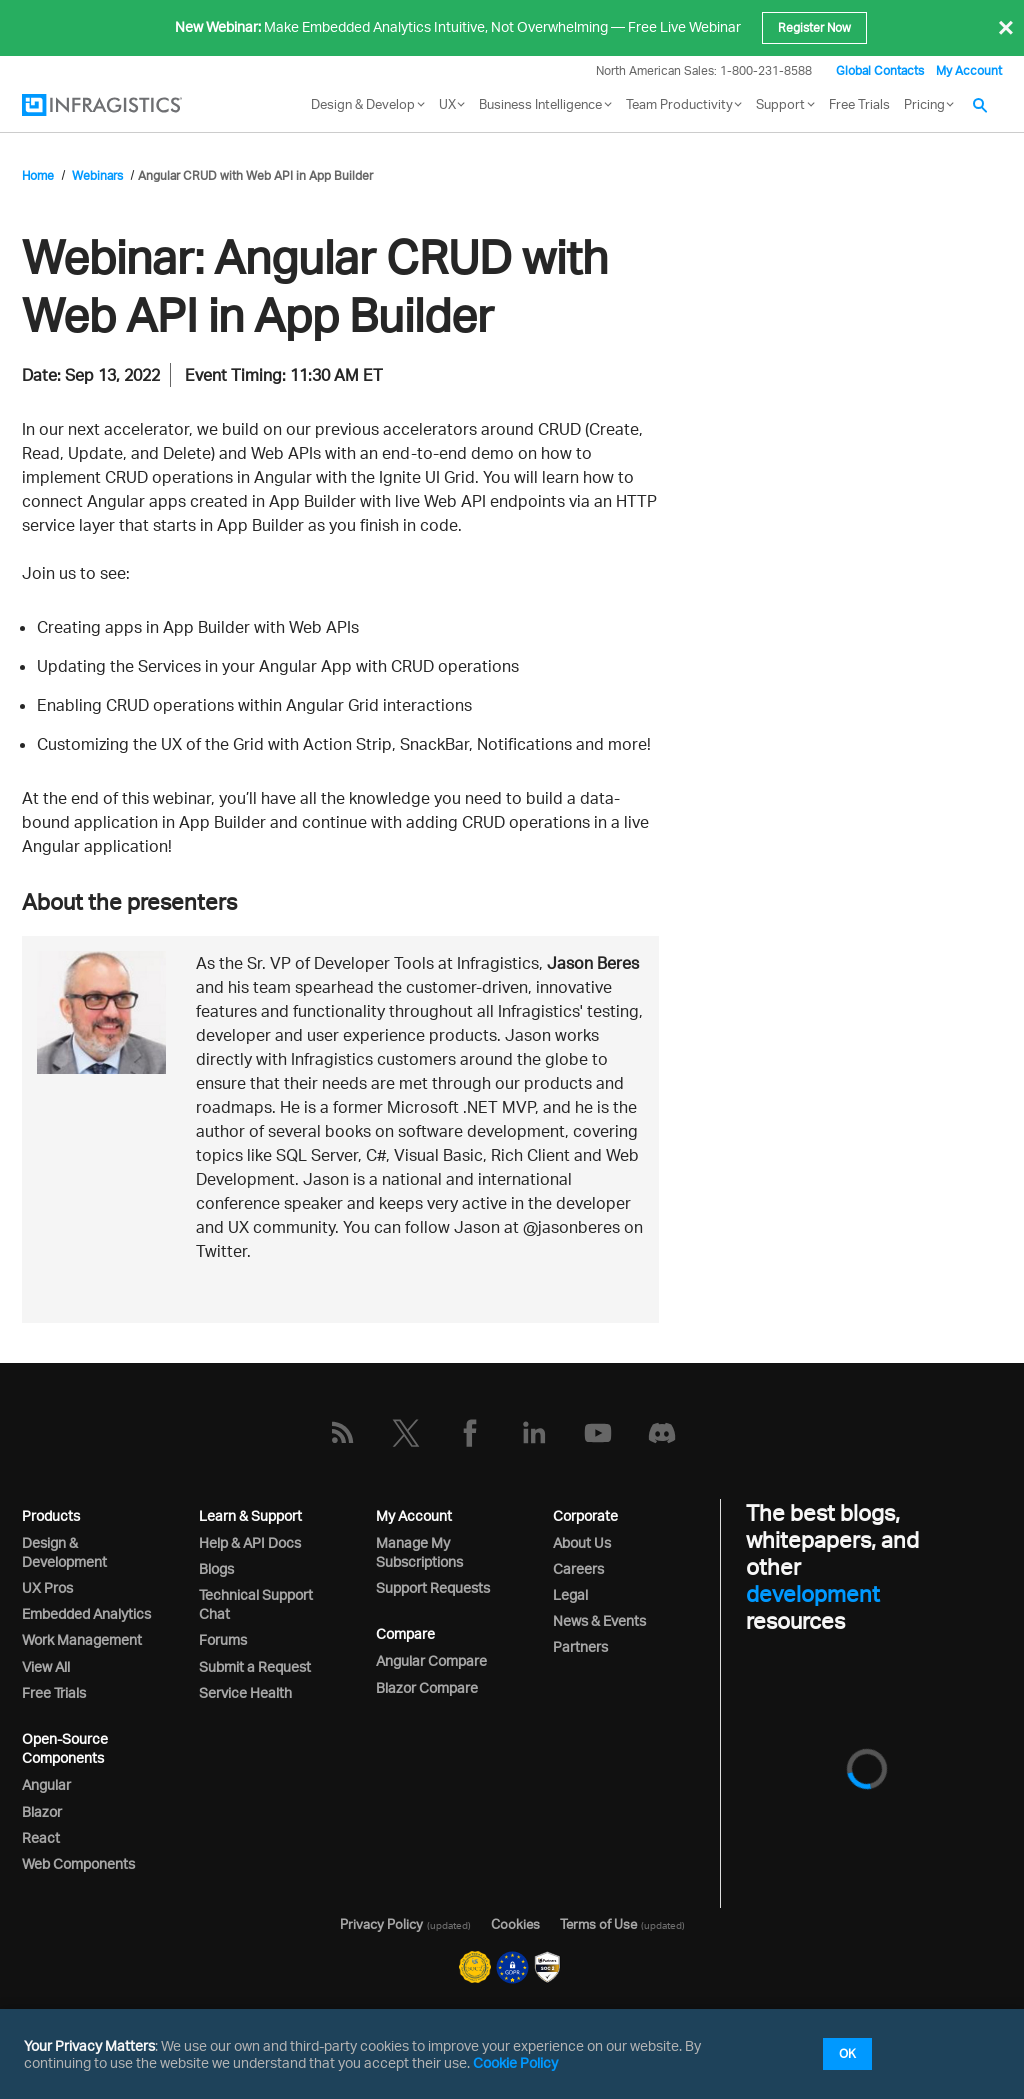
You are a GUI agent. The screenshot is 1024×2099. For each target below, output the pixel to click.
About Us (582, 1542)
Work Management (82, 1639)
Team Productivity (679, 104)
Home (38, 175)
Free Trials (859, 104)
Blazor (42, 1811)
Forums (223, 1639)
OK (847, 2053)
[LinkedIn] (534, 1433)
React (41, 1837)
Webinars (97, 175)
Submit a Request (255, 1666)
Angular (46, 1784)
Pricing (924, 104)
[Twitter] (406, 1433)
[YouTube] (598, 1433)
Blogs (216, 1568)
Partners (580, 1646)
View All (46, 1666)
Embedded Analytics (86, 1613)
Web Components (78, 1863)
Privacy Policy (381, 1924)
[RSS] (342, 1433)
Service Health (245, 1692)
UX (447, 104)
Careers (578, 1568)
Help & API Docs (250, 1542)
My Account (969, 70)
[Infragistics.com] (122, 105)
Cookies (515, 1924)
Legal (570, 1594)
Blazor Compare (427, 1687)
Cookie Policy (515, 2062)
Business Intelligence (540, 104)
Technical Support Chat (256, 1604)
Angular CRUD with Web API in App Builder (255, 175)
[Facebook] (470, 1433)
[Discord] (662, 1433)
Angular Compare (431, 1660)
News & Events (599, 1620)
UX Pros (47, 1587)
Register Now (814, 27)
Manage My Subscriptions (419, 1552)
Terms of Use (598, 1924)
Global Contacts (880, 70)
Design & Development (64, 1552)
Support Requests (433, 1587)
